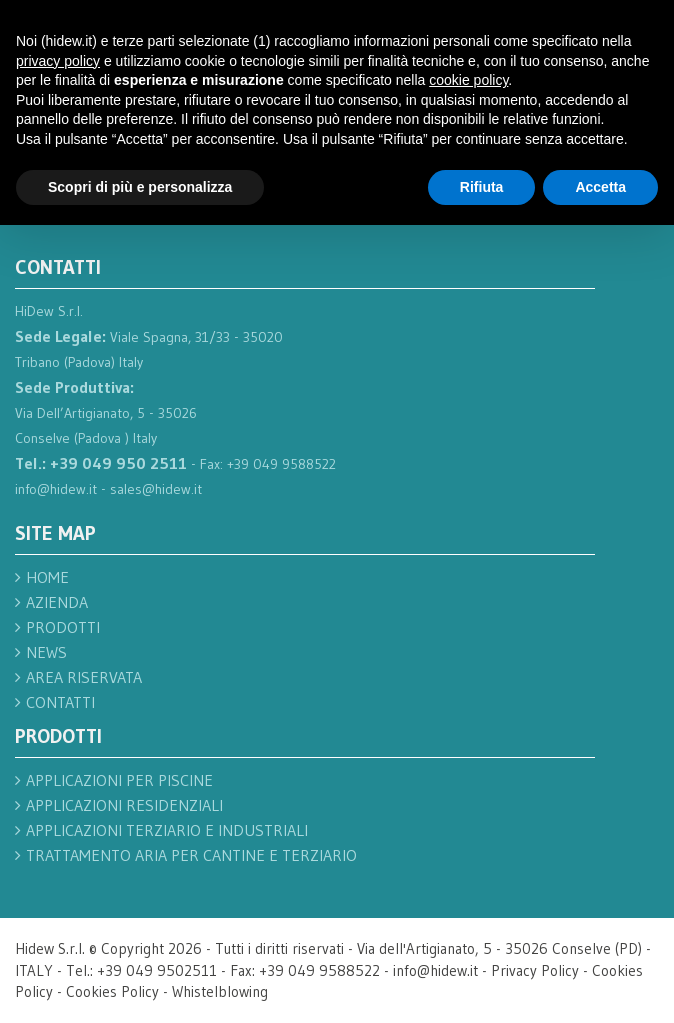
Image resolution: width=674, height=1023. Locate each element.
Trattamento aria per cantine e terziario (191, 855)
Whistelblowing (220, 991)
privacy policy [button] (58, 61)
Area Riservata (84, 677)
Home (47, 577)
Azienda (57, 602)
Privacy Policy (535, 970)
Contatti (60, 702)
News (46, 652)
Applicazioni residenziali (124, 805)
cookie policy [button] (468, 80)
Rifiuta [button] (482, 187)
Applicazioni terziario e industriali (167, 830)
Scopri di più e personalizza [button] (140, 187)
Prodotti (63, 627)
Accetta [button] (600, 187)
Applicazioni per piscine (119, 780)
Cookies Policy (112, 991)
